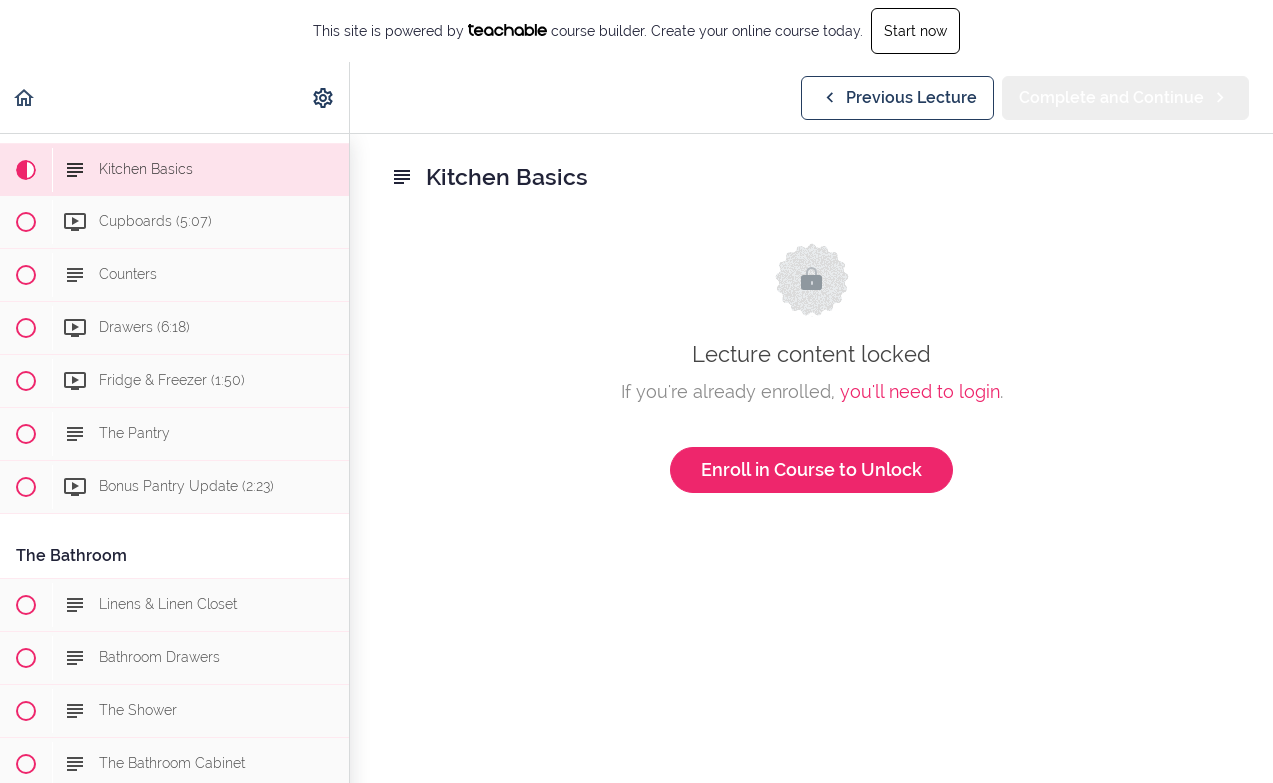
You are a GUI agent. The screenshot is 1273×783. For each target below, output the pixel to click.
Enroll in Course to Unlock (811, 469)
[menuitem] (324, 97)
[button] (25, 97)
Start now (915, 31)
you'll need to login (920, 391)
